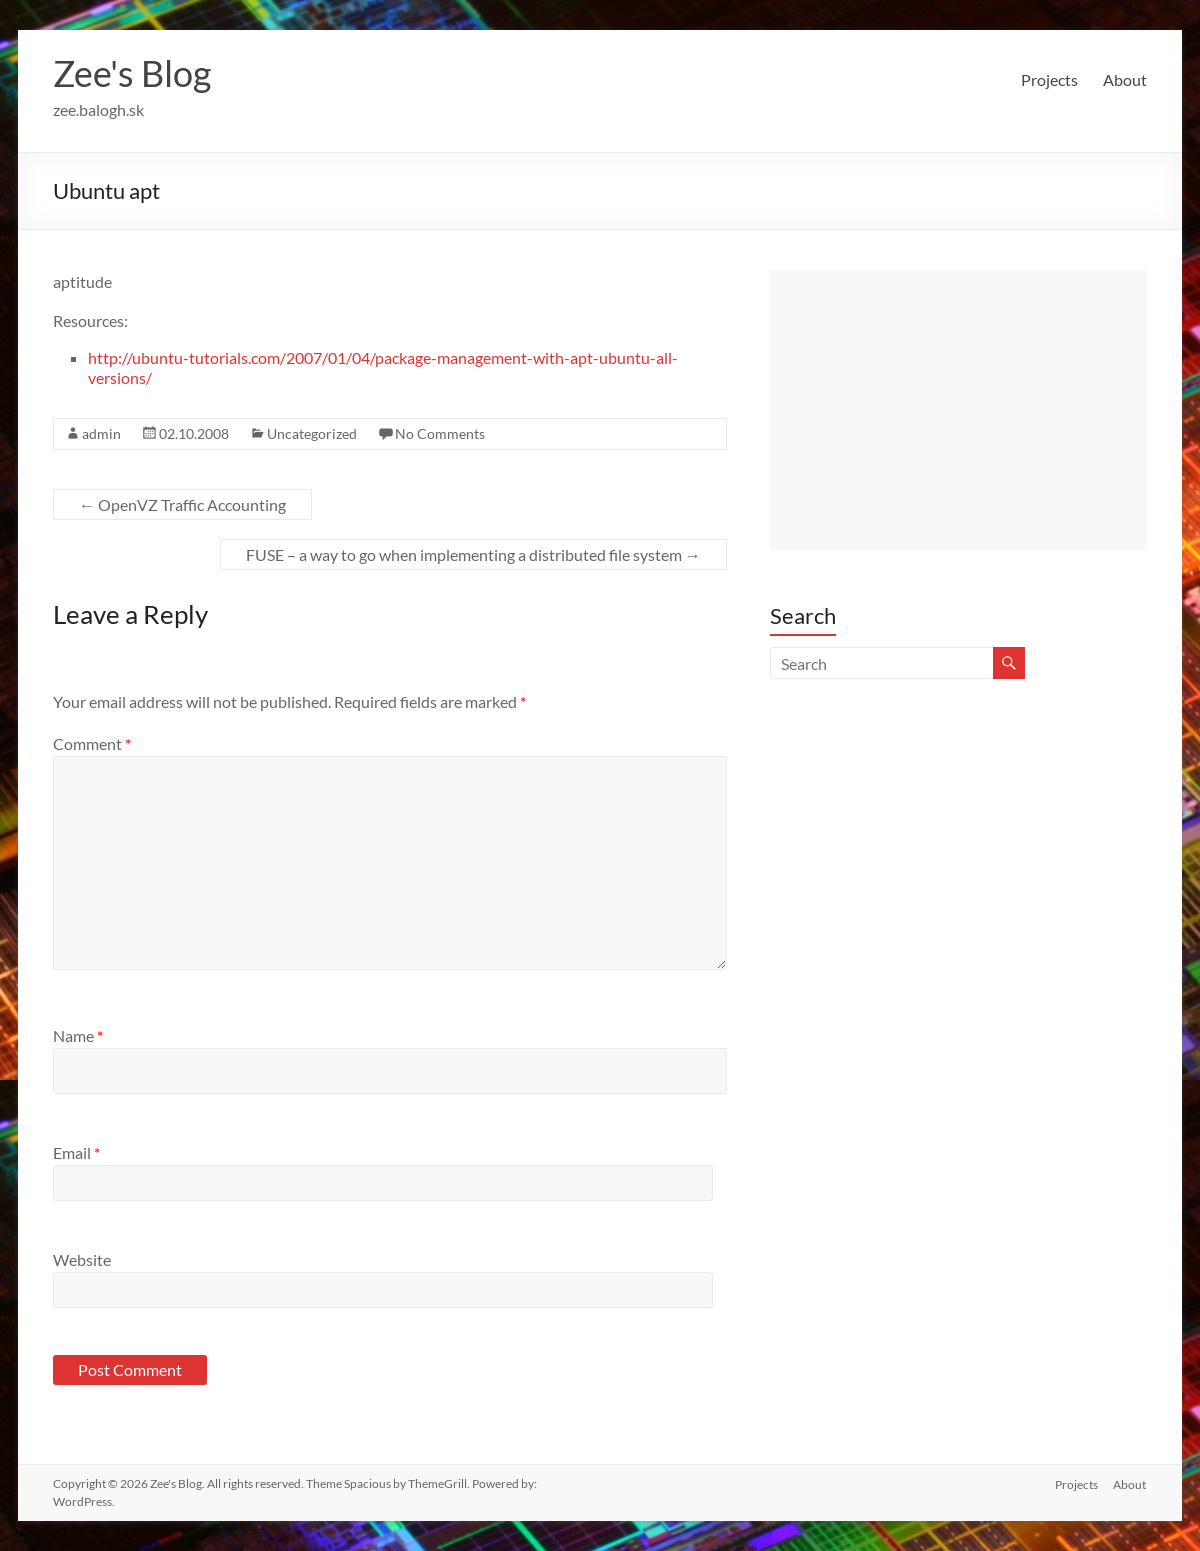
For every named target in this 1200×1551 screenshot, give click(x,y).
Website (82, 1259)
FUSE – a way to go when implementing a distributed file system (473, 554)
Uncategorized (312, 433)
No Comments (440, 433)
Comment (92, 743)
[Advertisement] (958, 410)
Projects (1049, 79)
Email (76, 1152)
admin (101, 433)
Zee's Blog (132, 73)
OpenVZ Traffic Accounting (182, 504)
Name (78, 1035)
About (1125, 79)
